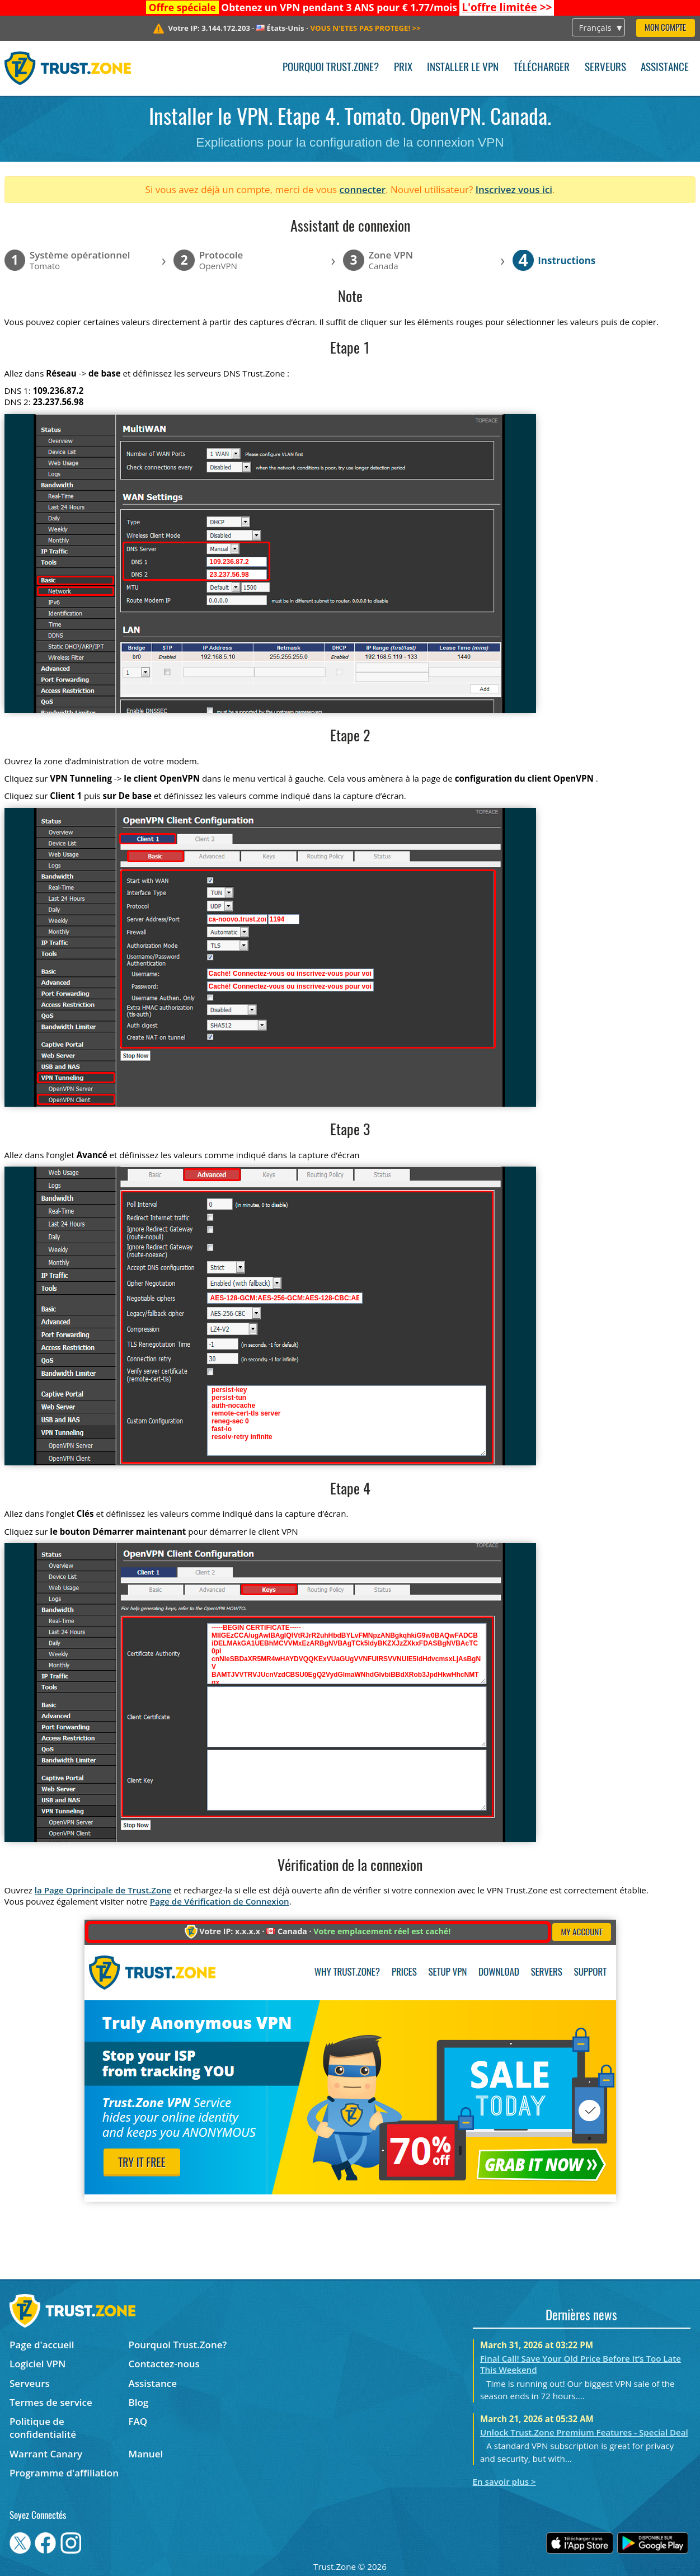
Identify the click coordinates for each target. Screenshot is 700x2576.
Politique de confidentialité (43, 2428)
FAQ (138, 2421)
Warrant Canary (46, 2453)
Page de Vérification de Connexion (219, 1901)
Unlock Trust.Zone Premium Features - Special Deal (584, 2432)
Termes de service (51, 2402)
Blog (139, 2402)
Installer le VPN (463, 68)
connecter (363, 189)
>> (507, 7)
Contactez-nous (164, 2363)
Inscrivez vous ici (514, 189)
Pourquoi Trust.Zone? (331, 68)
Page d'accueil (42, 2344)
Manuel (146, 2453)
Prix (403, 68)
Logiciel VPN (37, 2363)
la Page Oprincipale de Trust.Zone (103, 1890)
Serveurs (605, 68)
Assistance (665, 68)
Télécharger (542, 68)
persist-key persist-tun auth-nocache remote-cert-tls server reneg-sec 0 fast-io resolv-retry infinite (346, 1420)
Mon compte (665, 28)
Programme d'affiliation (64, 2472)
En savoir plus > (504, 2481)
